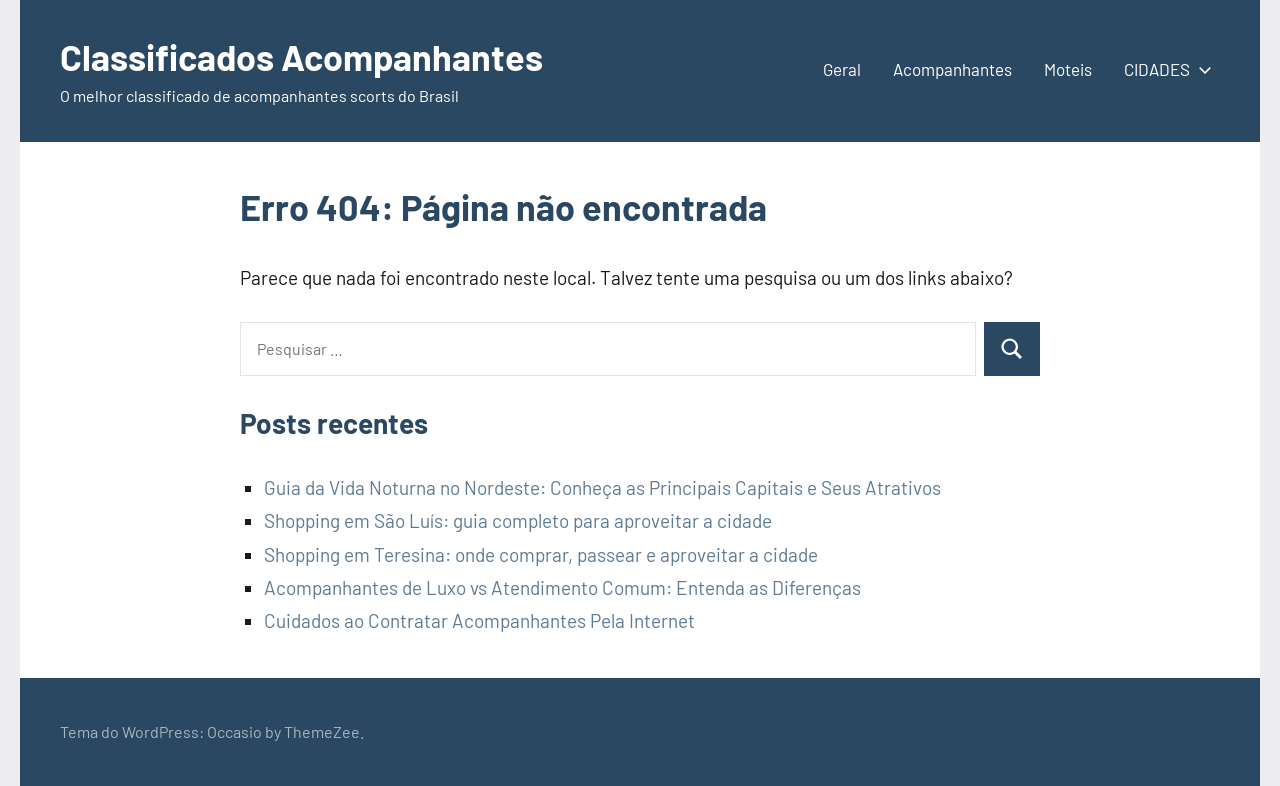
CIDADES (1164, 69)
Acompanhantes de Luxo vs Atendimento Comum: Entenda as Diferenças (562, 587)
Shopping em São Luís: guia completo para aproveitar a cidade (518, 520)
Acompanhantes (952, 69)
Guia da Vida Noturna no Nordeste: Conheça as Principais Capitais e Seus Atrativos (602, 487)
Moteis (1068, 69)
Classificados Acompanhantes (301, 56)
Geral (842, 69)
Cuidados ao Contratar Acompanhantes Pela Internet (479, 620)
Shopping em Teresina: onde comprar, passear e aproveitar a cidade (541, 554)
